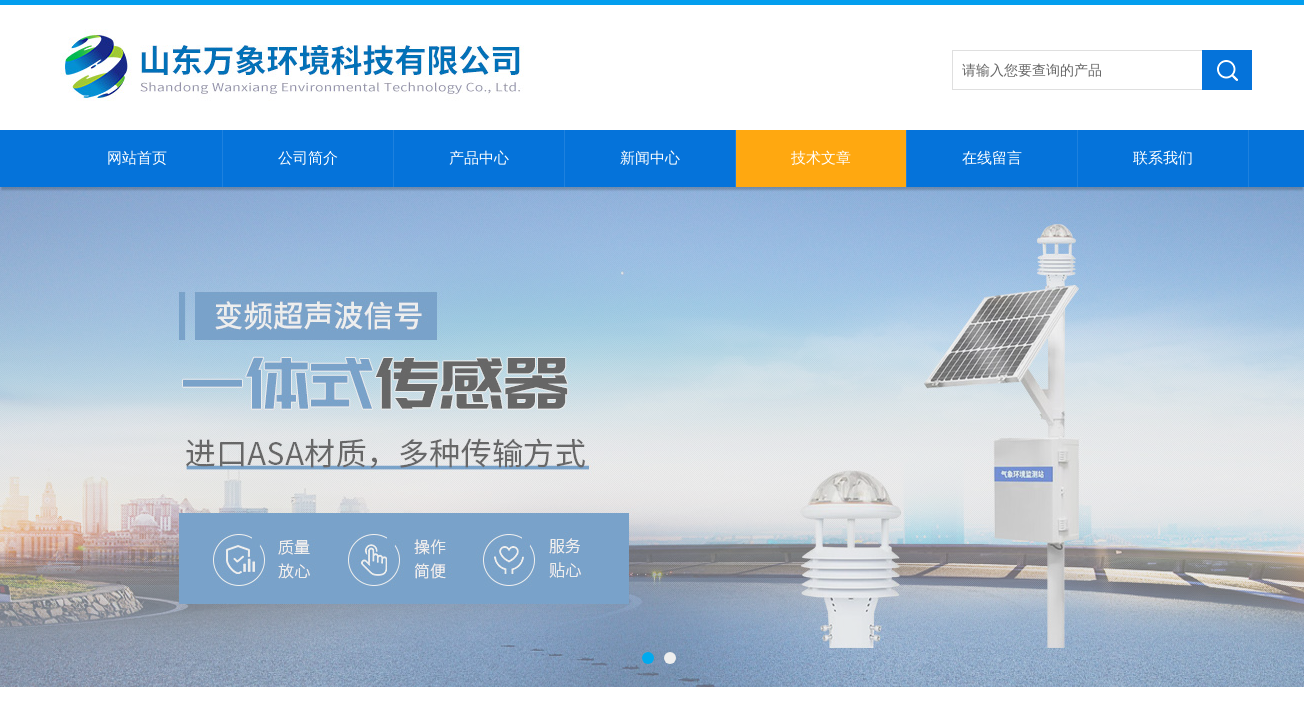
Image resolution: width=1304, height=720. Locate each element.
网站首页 (137, 158)
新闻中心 (650, 158)
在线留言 (992, 158)
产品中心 (479, 158)
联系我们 (1163, 158)
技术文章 (821, 158)
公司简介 (308, 158)
